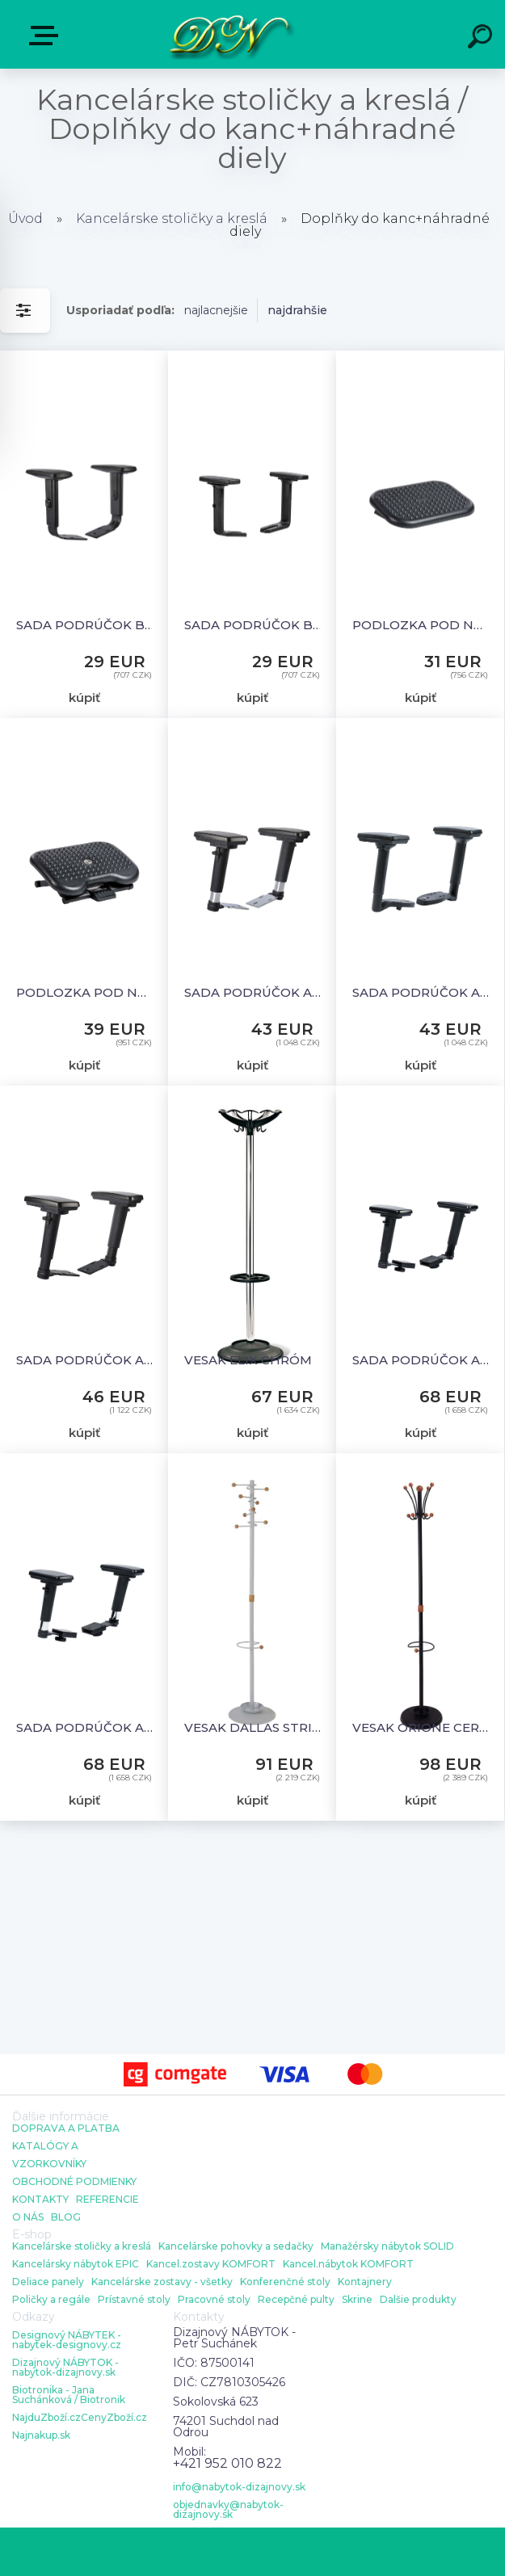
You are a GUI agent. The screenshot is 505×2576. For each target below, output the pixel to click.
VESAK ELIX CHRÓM (248, 1360)
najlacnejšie (216, 310)
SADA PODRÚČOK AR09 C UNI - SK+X (254, 992)
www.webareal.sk (173, 2551)
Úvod (25, 218)
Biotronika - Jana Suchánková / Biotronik (68, 2395)
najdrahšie (297, 310)
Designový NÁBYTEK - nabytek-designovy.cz (66, 2340)
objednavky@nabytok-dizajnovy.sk (228, 2509)
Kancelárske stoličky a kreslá (171, 218)
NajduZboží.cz (46, 2418)
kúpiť (84, 697)
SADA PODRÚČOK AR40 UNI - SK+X (422, 992)
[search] (482, 38)
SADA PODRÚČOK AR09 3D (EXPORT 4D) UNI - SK (422, 1360)
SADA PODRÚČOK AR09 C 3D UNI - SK (86, 1727)
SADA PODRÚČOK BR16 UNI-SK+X (254, 624)
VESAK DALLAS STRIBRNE (254, 1727)
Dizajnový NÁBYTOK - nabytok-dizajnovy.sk (65, 2367)
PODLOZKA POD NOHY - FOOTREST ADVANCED (86, 992)
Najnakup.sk (41, 2435)
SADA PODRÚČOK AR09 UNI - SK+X (86, 1360)
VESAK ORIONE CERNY (422, 1727)
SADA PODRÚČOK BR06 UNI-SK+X (86, 624)
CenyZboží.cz (114, 2418)
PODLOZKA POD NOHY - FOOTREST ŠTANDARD (422, 624)
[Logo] (228, 34)
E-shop (47, 35)
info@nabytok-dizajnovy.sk (239, 2487)
